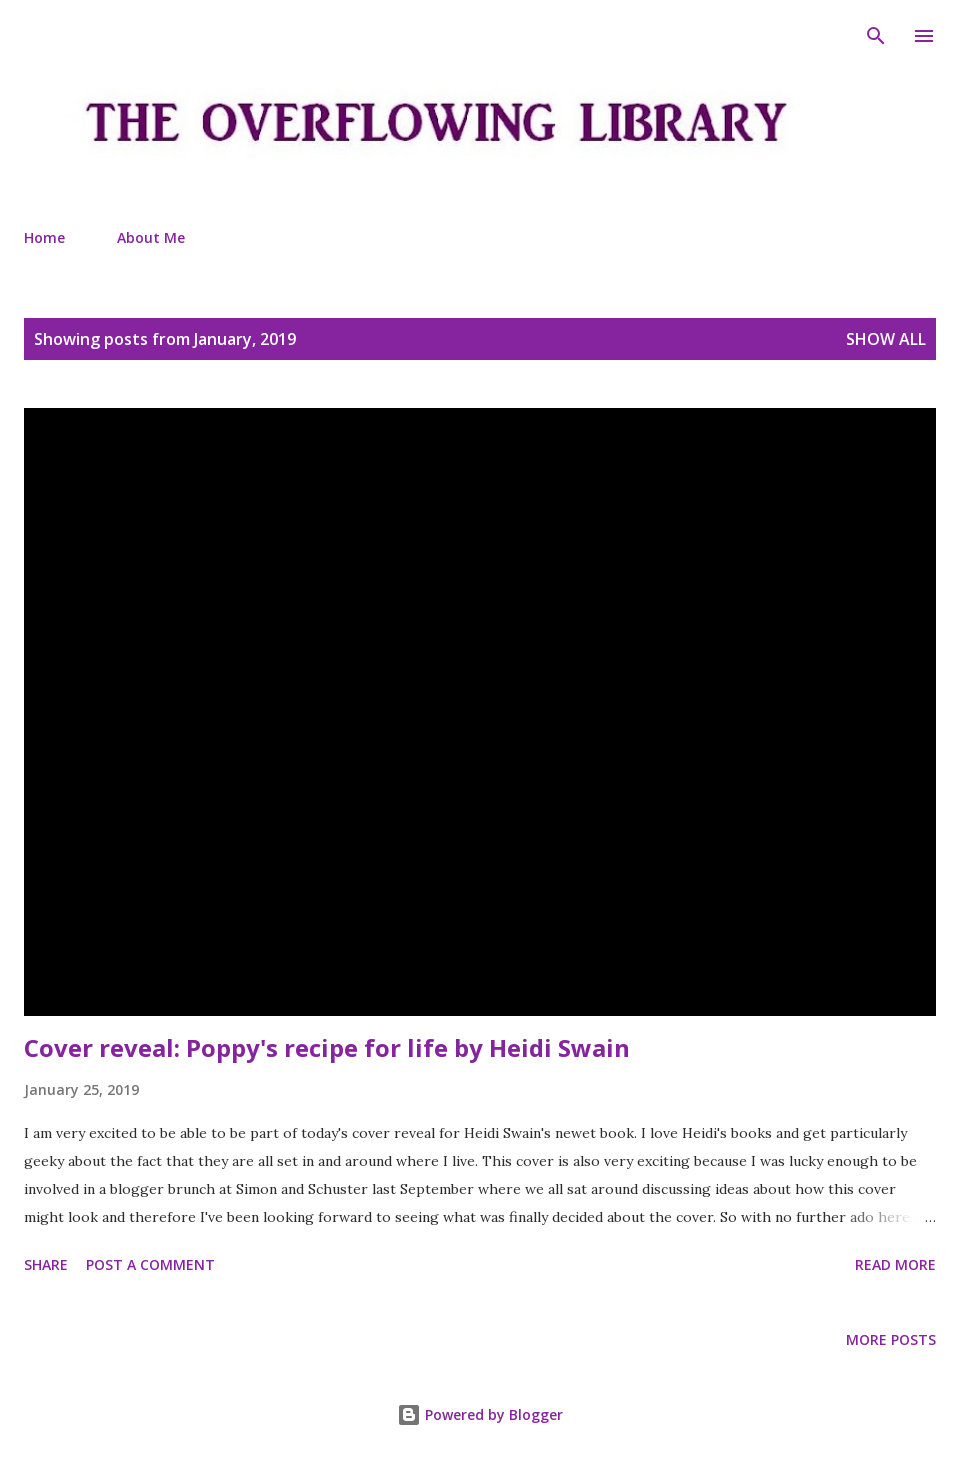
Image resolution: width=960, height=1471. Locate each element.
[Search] (876, 36)
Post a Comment (150, 1264)
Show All (886, 339)
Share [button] (46, 1264)
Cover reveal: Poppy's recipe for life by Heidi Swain (327, 1047)
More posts (891, 1339)
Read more (895, 1264)
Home (44, 237)
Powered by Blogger (480, 1414)
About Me (151, 237)
